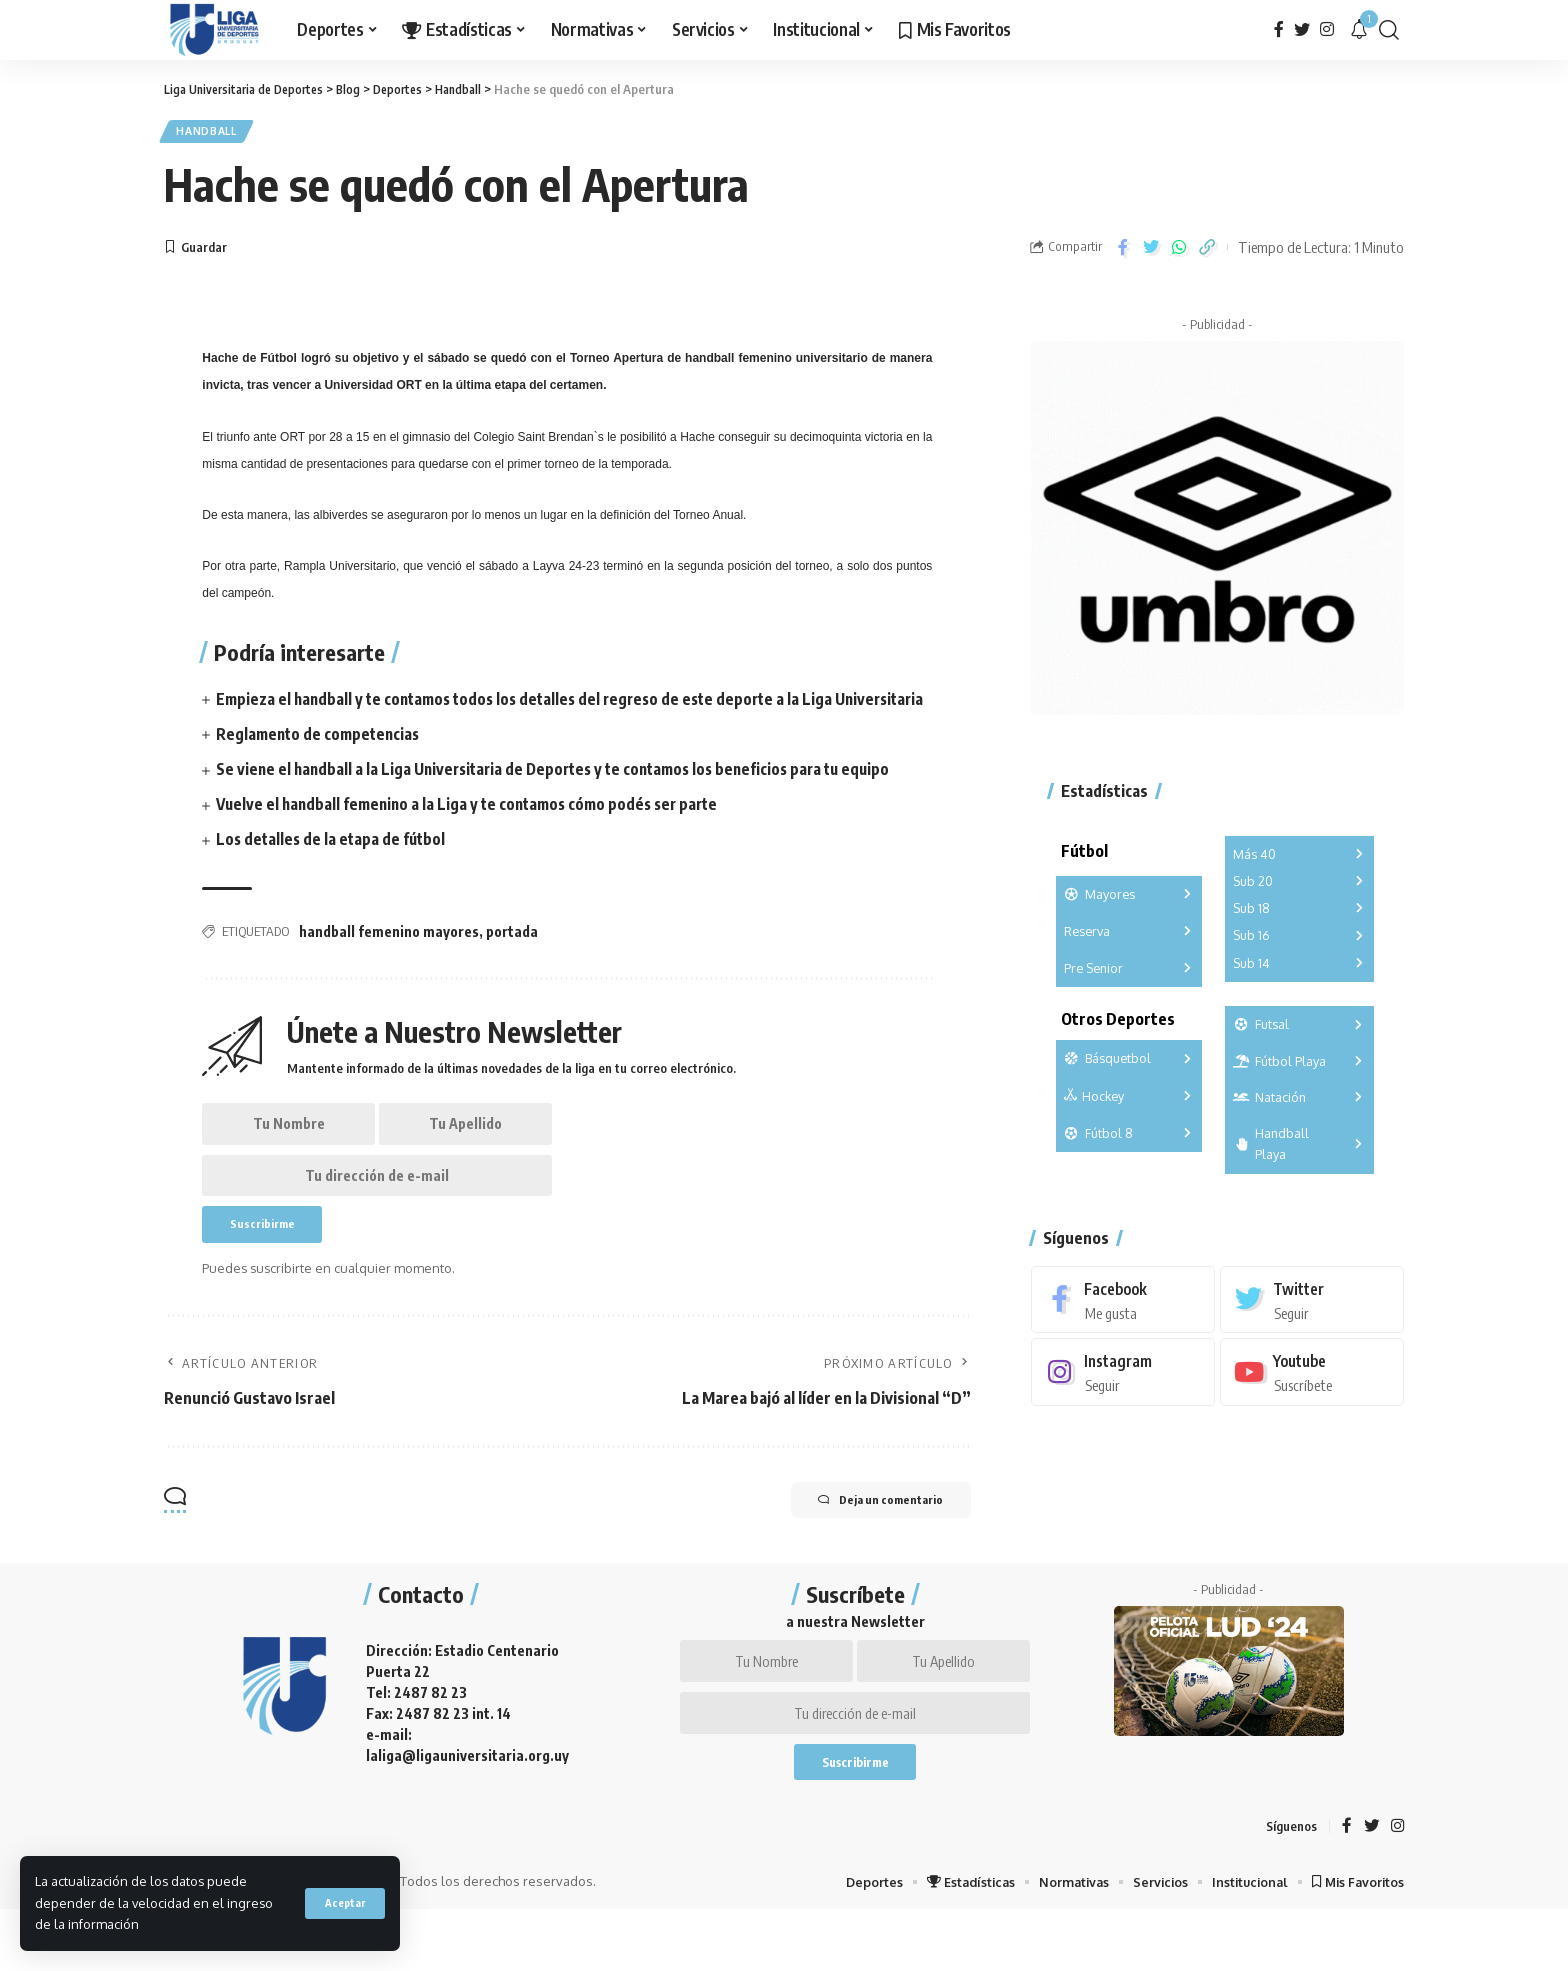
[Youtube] (1312, 1363)
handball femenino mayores (389, 958)
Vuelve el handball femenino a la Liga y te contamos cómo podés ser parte (476, 832)
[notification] (1359, 30)
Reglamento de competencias (321, 762)
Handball (214, 133)
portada (512, 958)
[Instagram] (1327, 29)
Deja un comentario (865, 1546)
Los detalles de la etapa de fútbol (334, 867)
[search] (1389, 30)
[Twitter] (1302, 29)
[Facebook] (1279, 29)
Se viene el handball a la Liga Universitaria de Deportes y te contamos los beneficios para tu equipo (565, 797)
